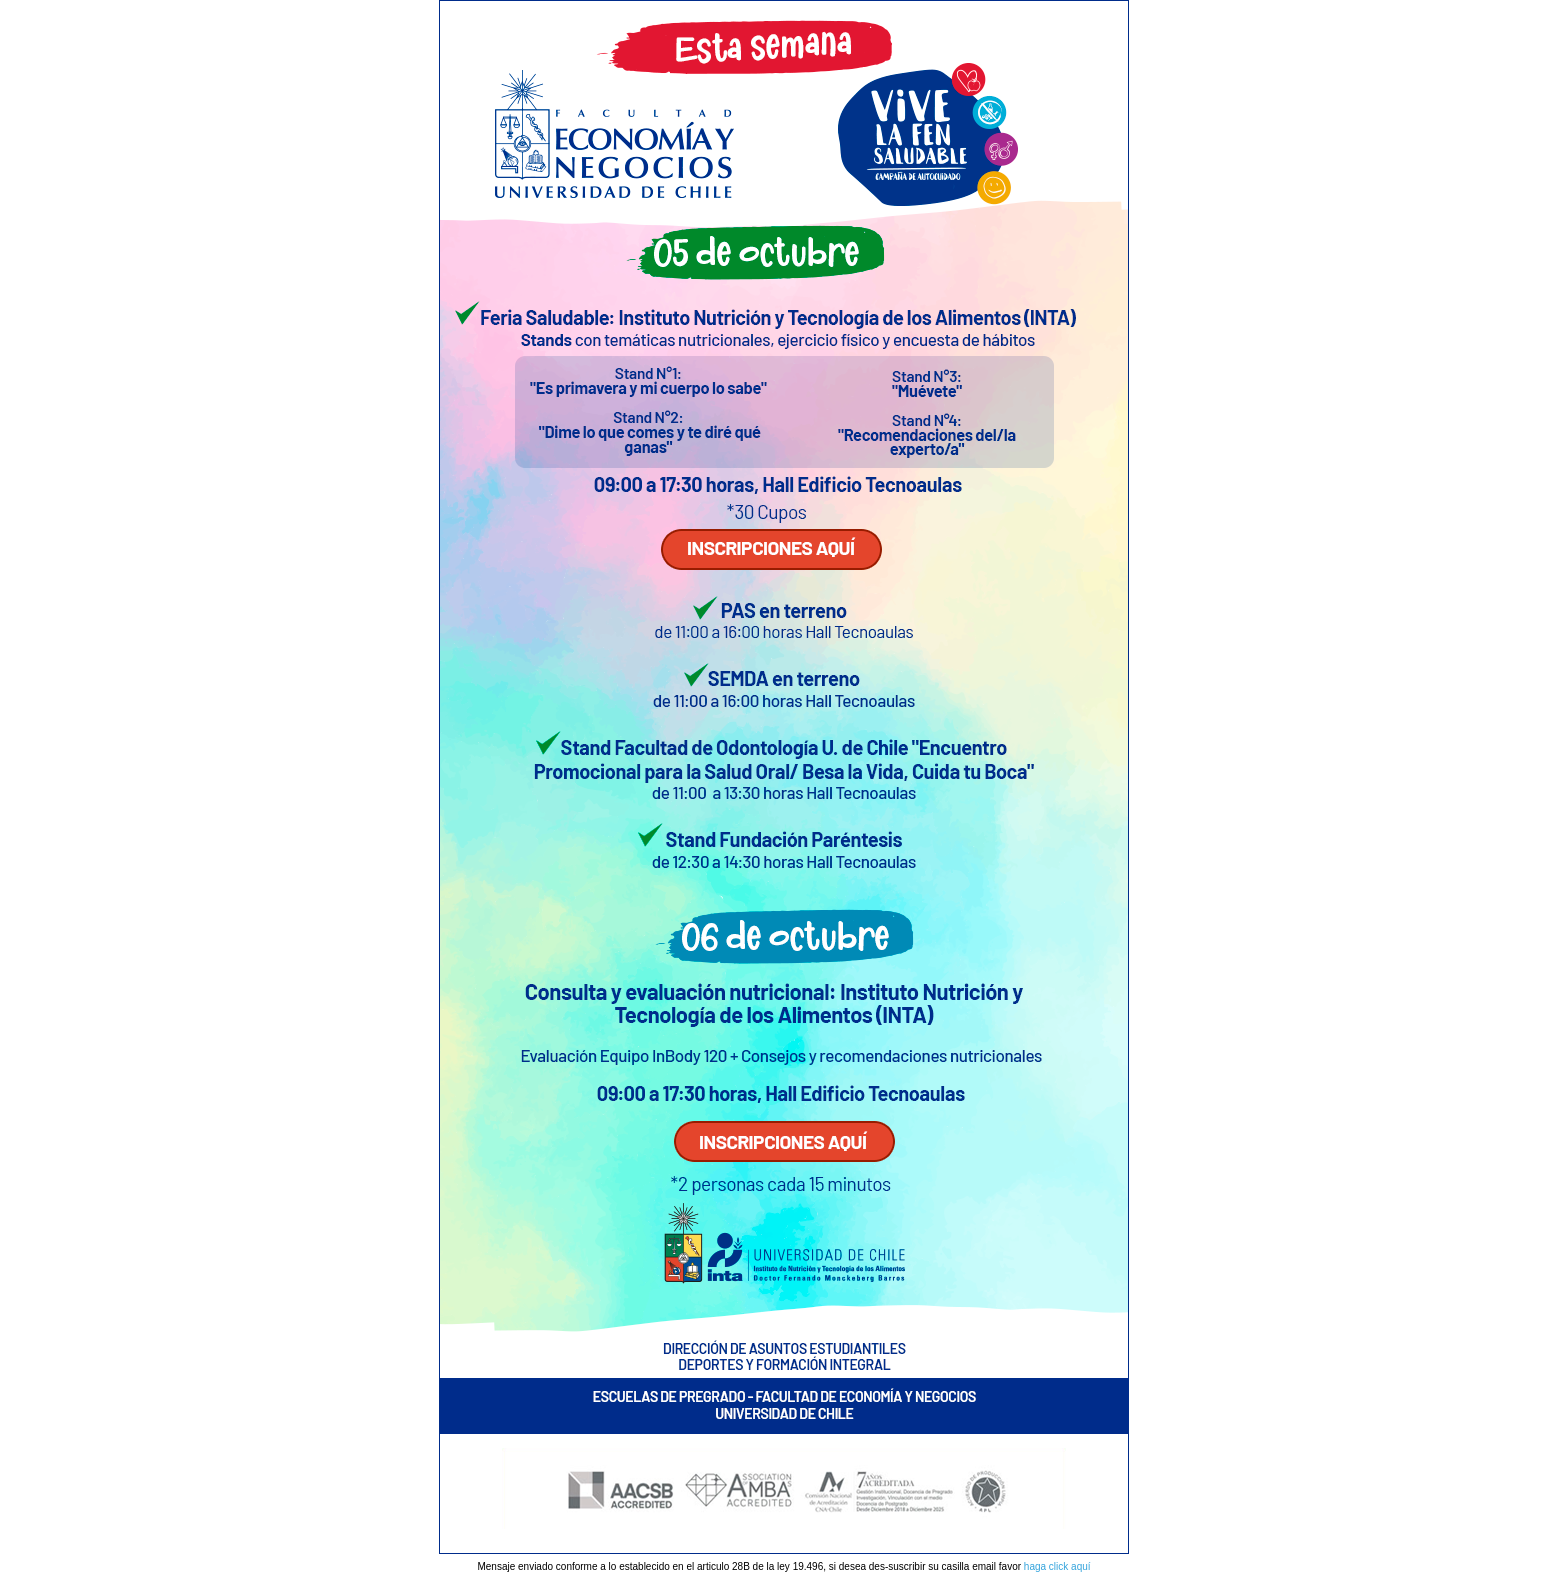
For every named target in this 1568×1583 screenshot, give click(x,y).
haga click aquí (1057, 1566)
